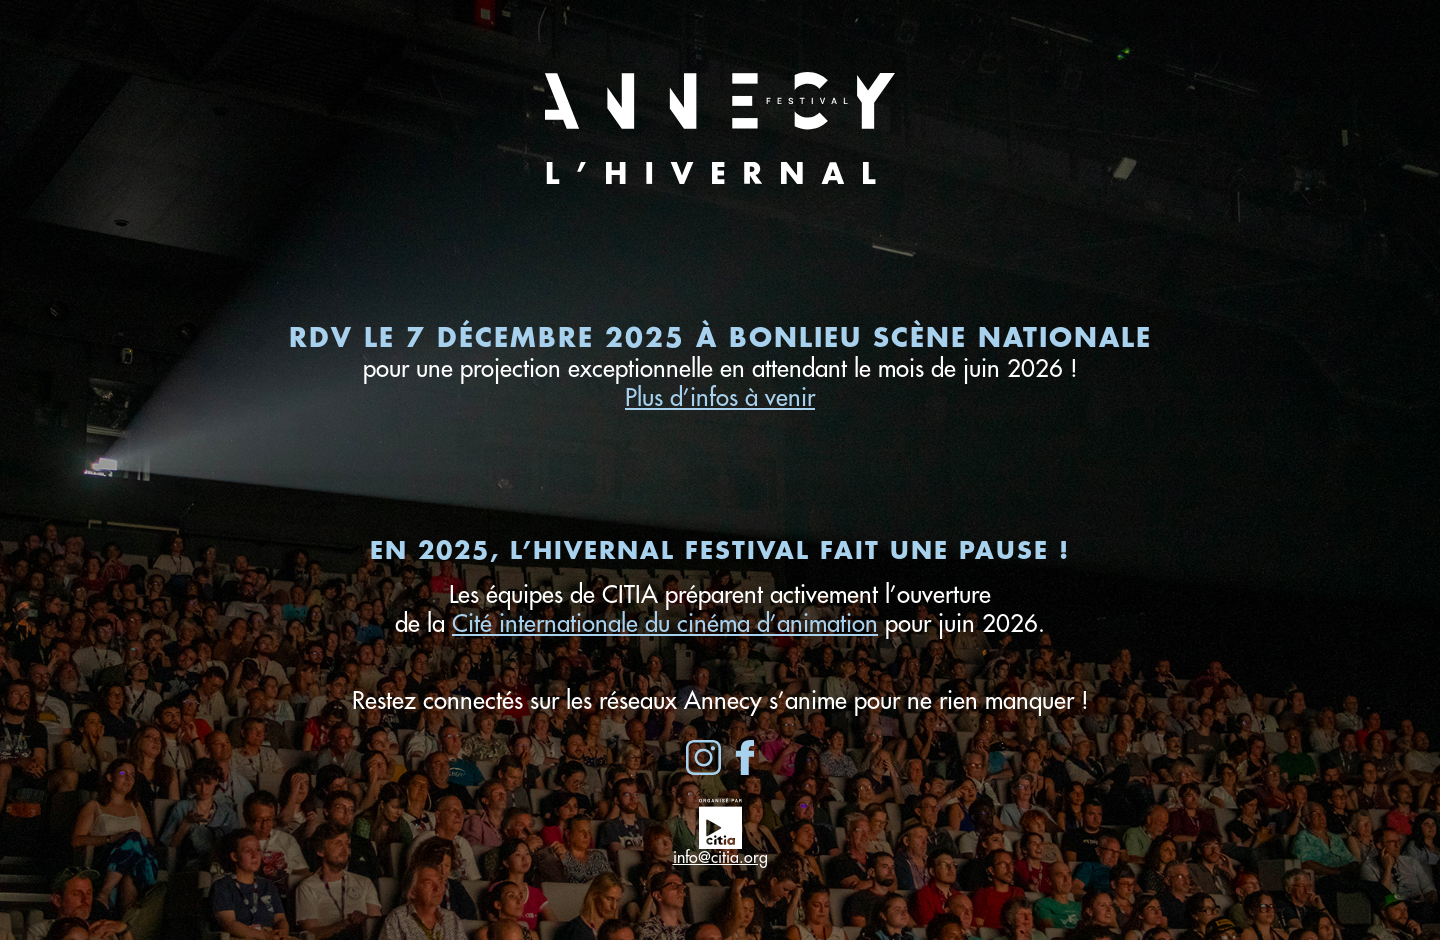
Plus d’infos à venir (720, 398)
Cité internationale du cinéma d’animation (665, 624)
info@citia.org (720, 858)
